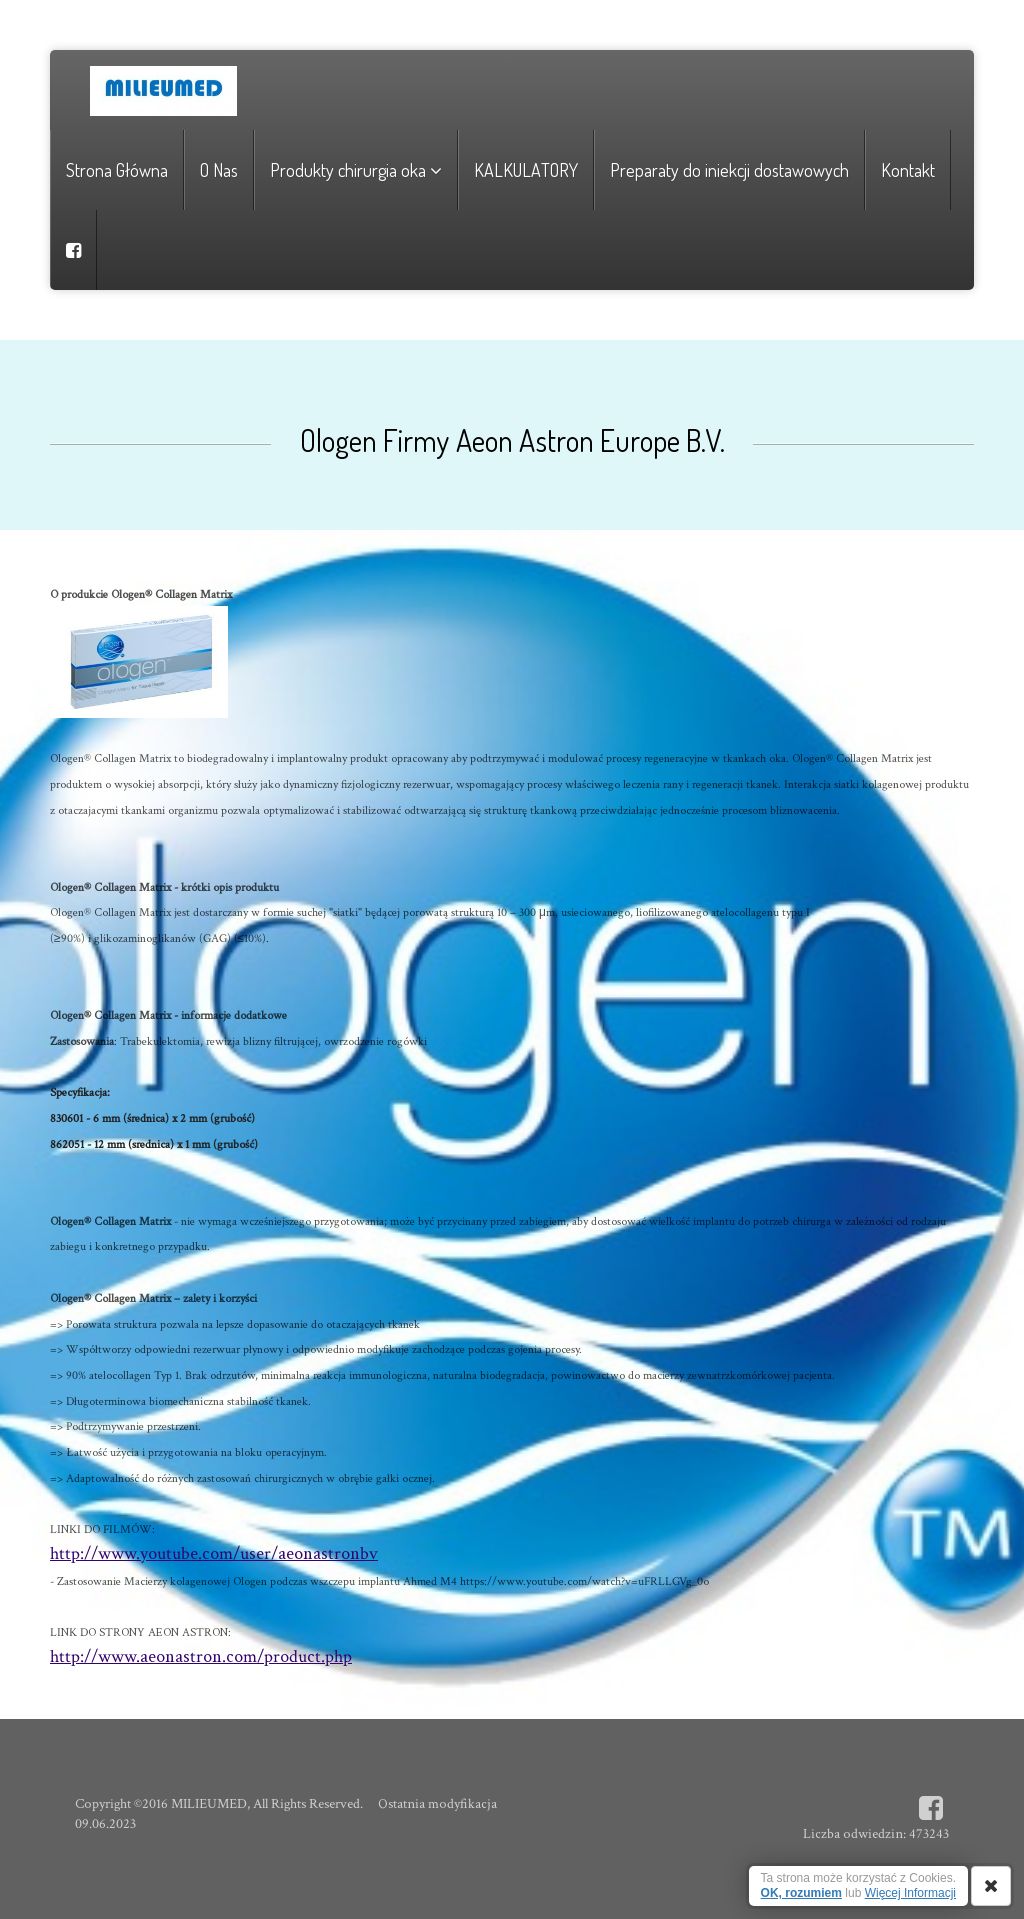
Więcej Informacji (910, 1893)
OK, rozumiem (801, 1893)
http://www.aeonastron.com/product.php (201, 1656)
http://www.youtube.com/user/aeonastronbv (214, 1553)
